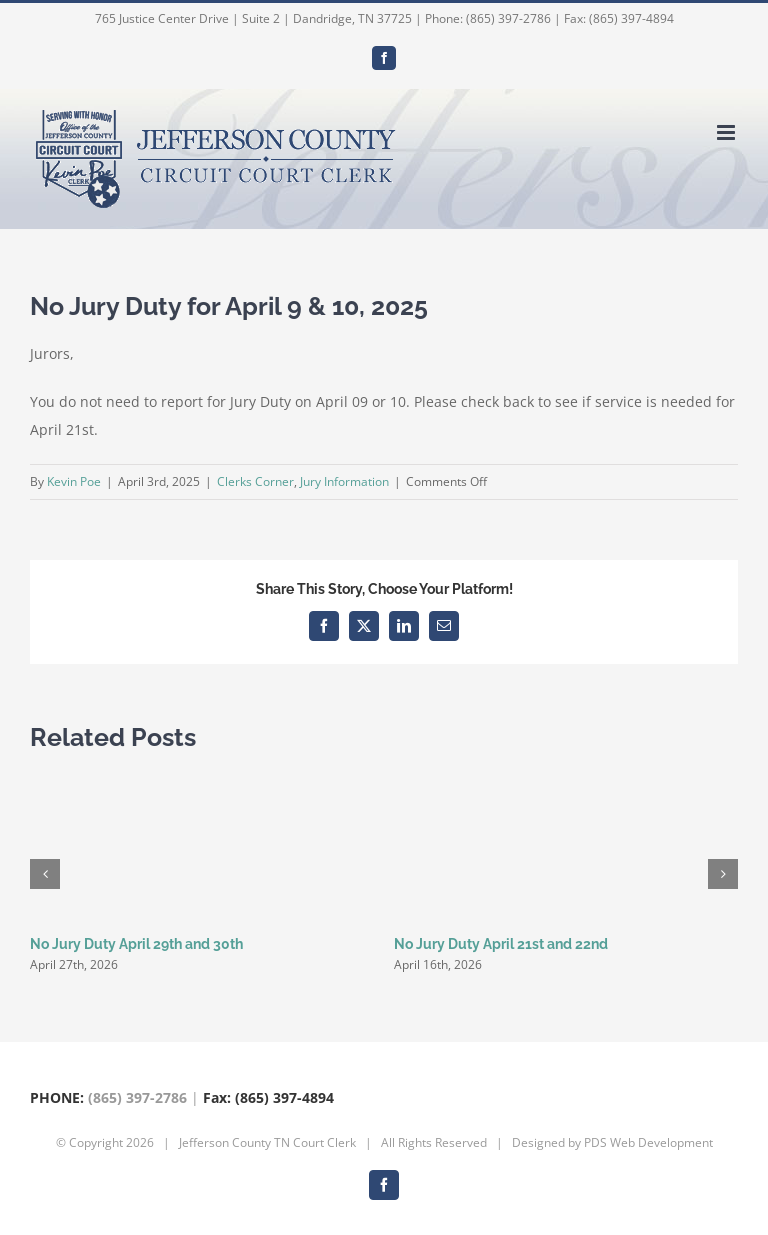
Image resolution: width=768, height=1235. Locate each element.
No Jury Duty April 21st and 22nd (501, 944)
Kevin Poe (74, 481)
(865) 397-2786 (137, 1097)
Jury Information (344, 481)
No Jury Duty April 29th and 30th (136, 944)
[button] (45, 874)
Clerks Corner (255, 481)
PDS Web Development (648, 1142)
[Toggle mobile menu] (727, 132)
